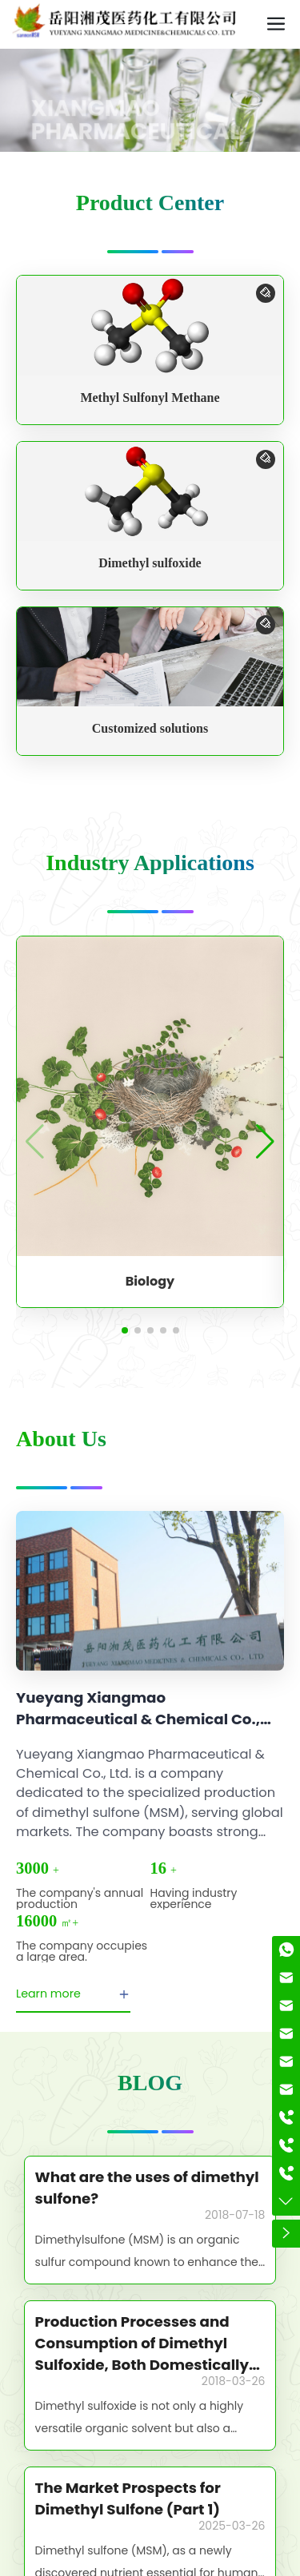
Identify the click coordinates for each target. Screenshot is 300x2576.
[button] (125, 1330)
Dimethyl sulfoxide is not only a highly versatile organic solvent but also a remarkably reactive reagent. (139, 2428)
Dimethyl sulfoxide (149, 563)
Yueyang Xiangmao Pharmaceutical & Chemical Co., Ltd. (138, 1719)
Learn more (73, 1994)
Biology (150, 1281)
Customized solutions (150, 728)
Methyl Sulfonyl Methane (149, 397)
